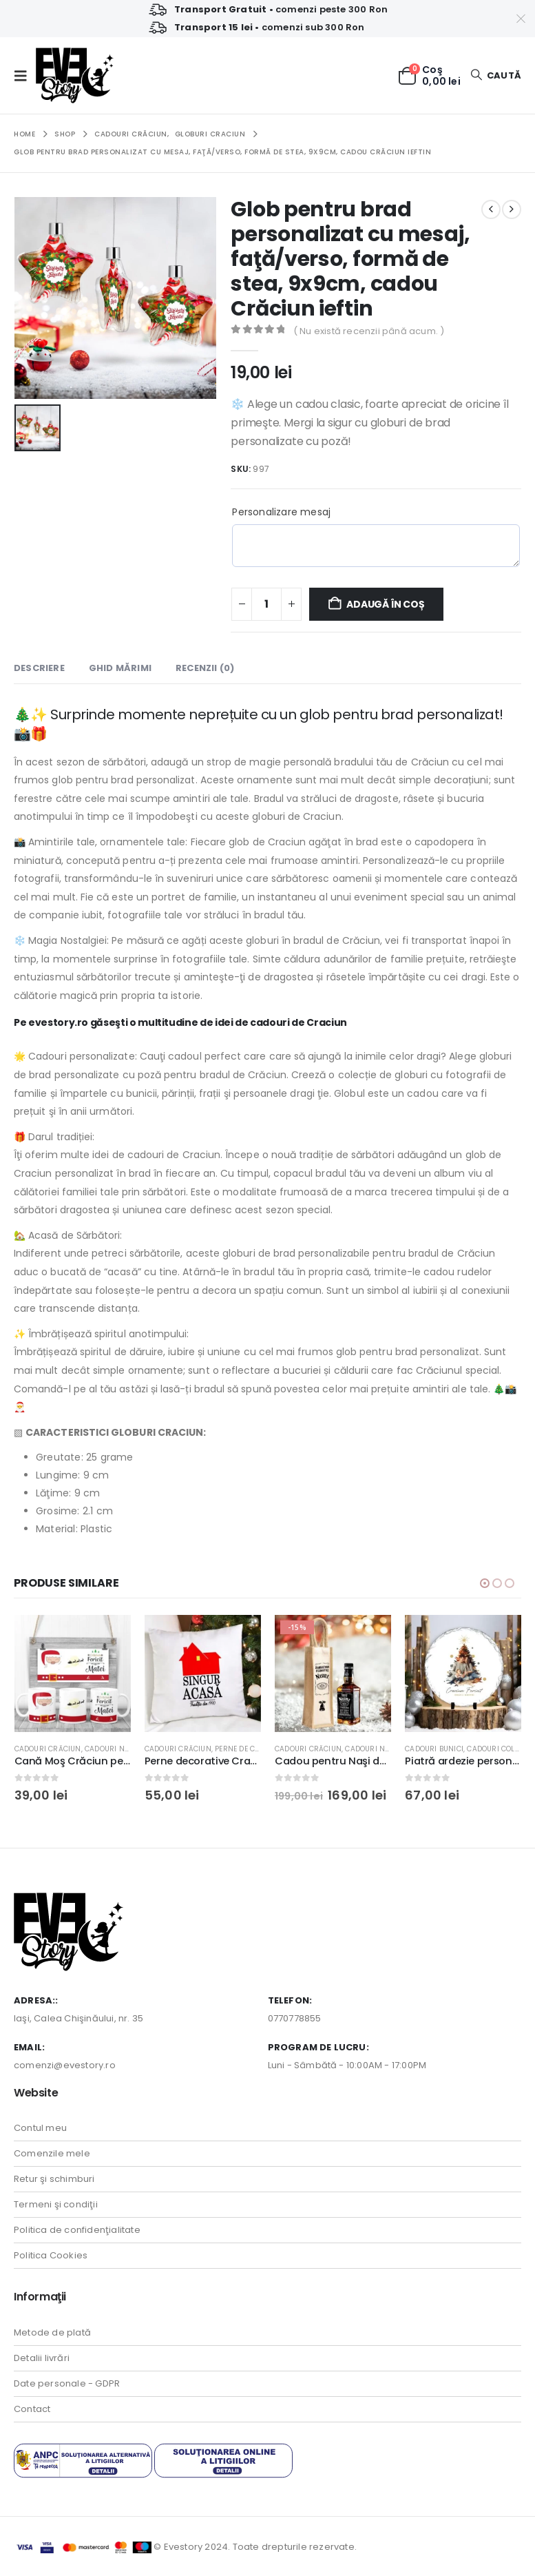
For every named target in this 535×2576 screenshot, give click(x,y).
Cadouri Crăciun (47, 1749)
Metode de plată (52, 2331)
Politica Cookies (50, 2255)
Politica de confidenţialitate (77, 2229)
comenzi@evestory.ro (65, 2064)
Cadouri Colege (497, 1749)
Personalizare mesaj (281, 512)
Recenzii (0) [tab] (205, 667)
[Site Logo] (75, 75)
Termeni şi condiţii (56, 2204)
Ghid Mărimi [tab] (120, 667)
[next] (511, 209)
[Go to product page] (72, 1673)
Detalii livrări (42, 2357)
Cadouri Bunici (434, 1749)
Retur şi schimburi (54, 2178)
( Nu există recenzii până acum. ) (369, 331)
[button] (25, 75)
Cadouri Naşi (110, 1749)
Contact (32, 2408)
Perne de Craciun (248, 1749)
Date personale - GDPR (67, 2382)
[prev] (491, 209)
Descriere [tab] (39, 667)
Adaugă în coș (385, 604)
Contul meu (40, 2127)
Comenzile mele (52, 2153)
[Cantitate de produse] (266, 604)
